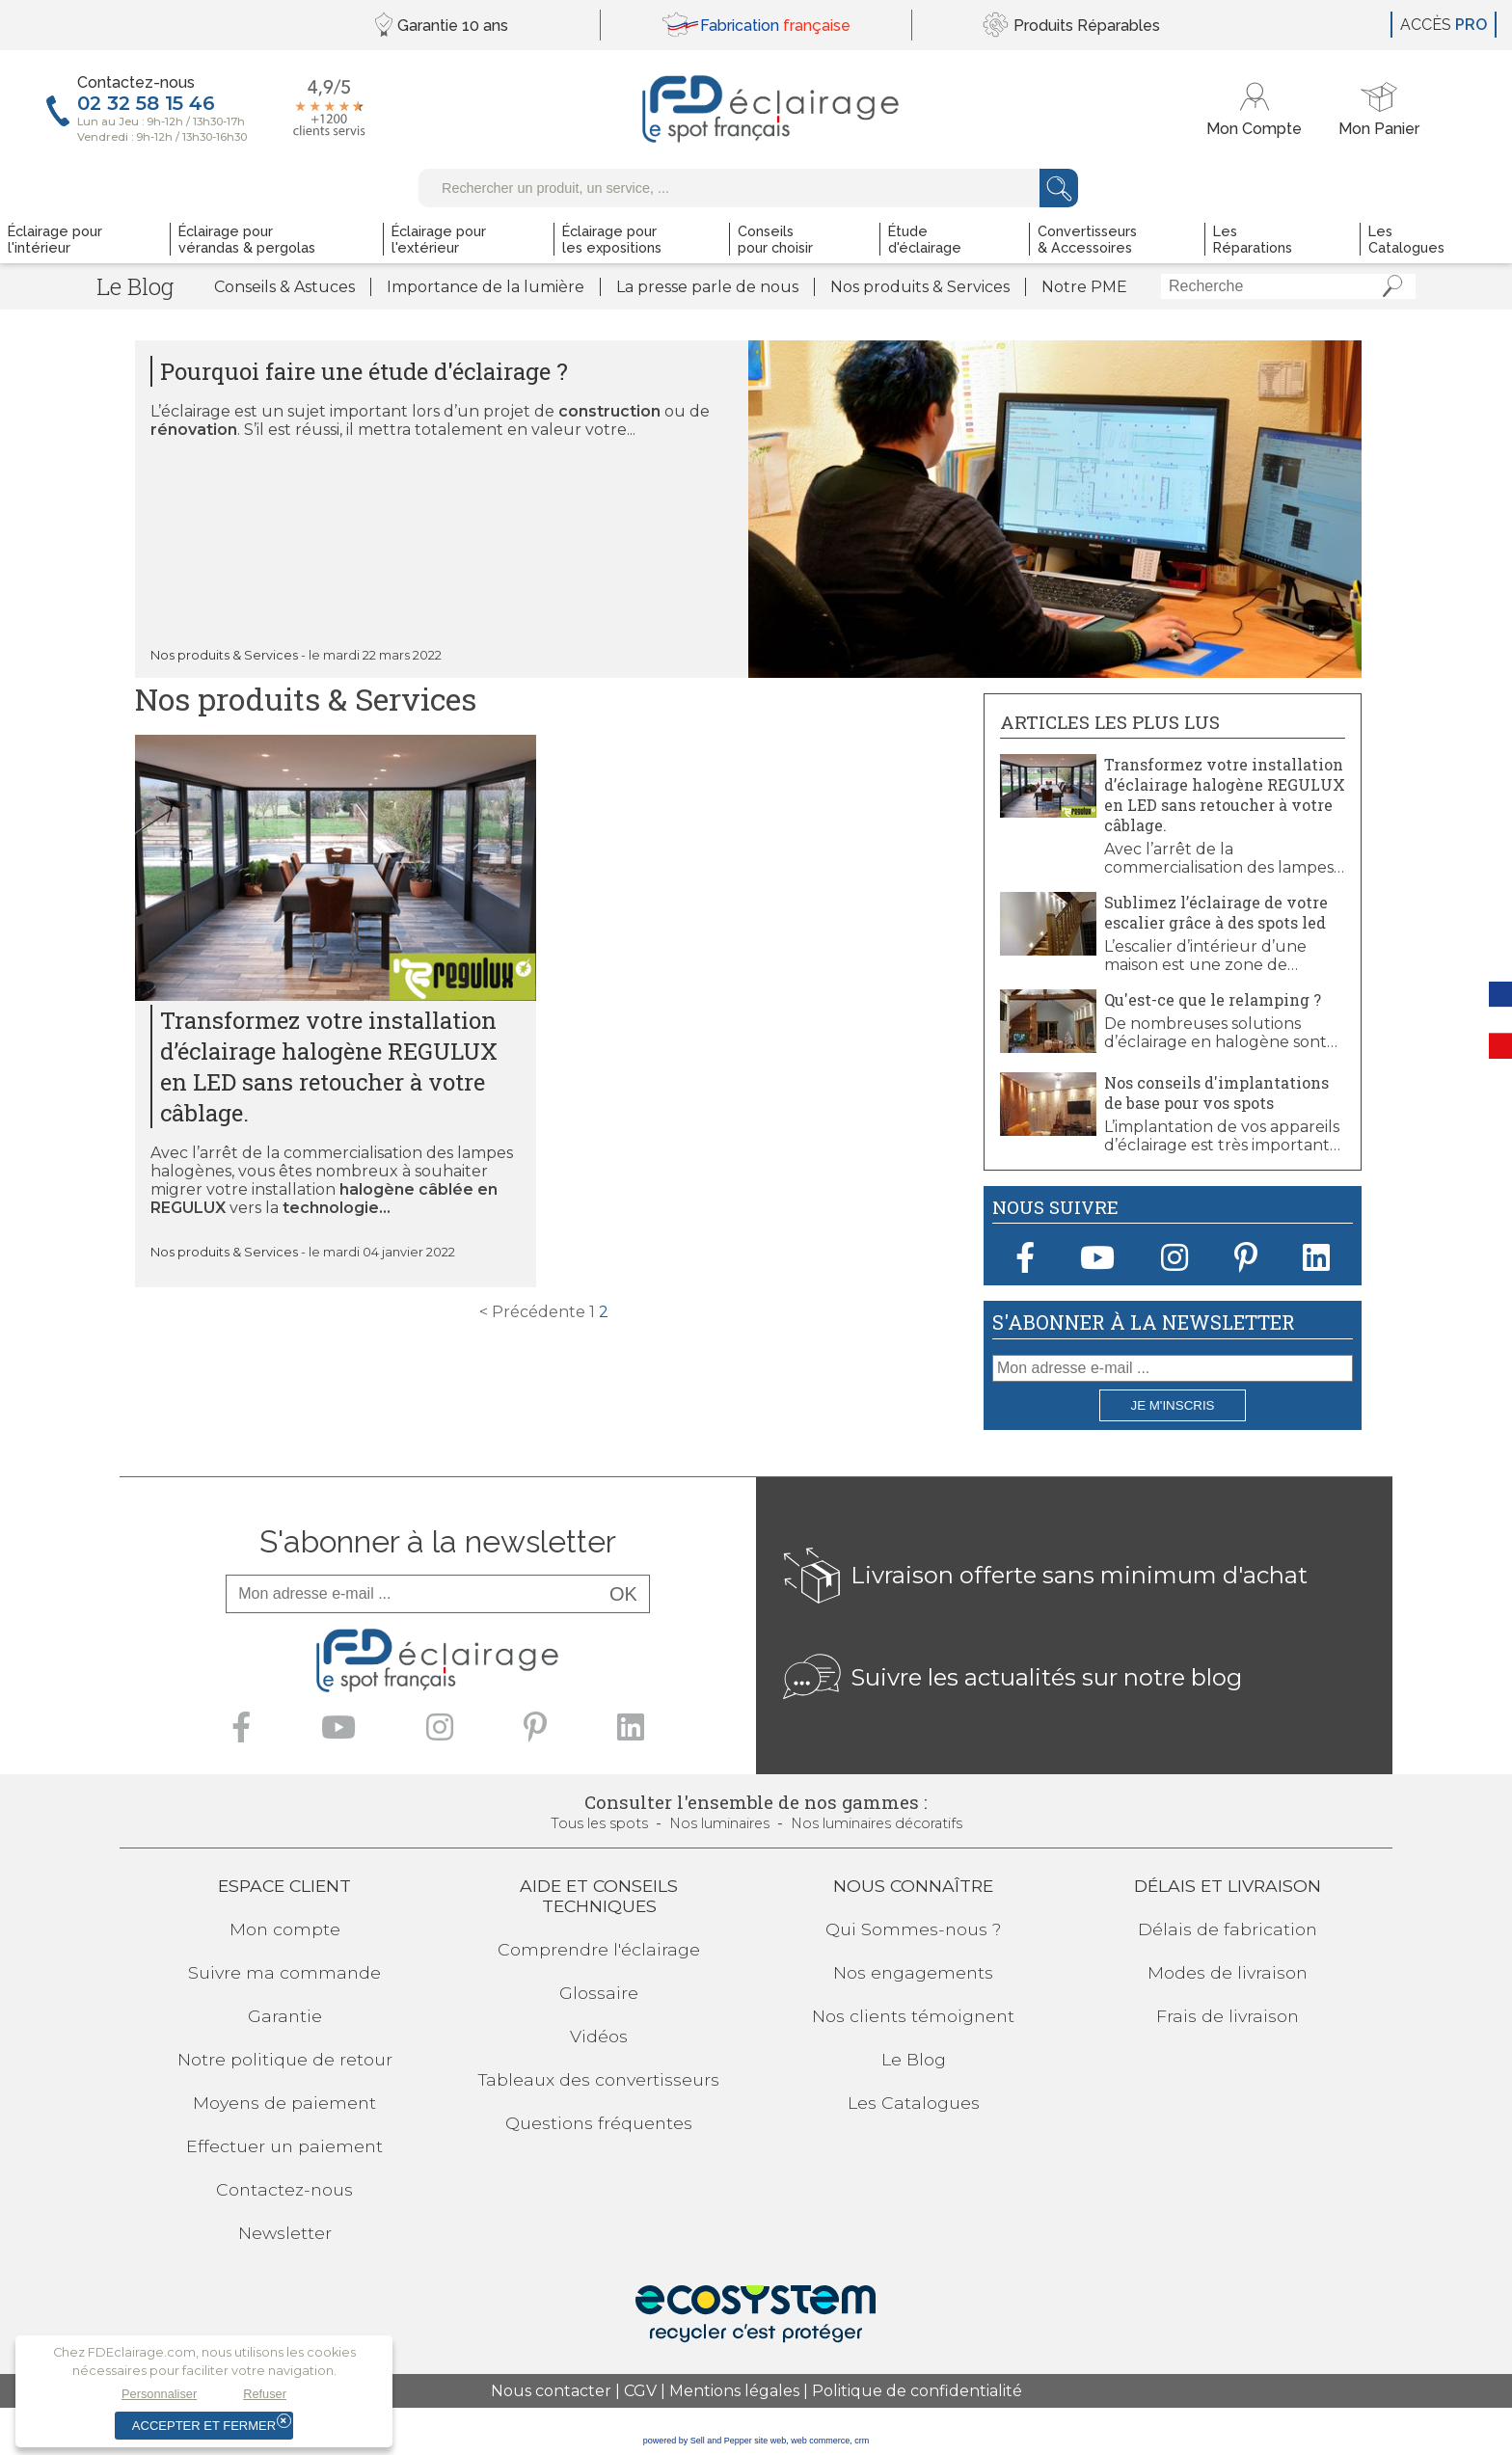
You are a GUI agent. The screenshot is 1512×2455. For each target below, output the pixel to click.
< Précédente (532, 1312)
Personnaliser (159, 2394)
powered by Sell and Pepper (697, 2440)
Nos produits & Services (224, 655)
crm (861, 2440)
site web (770, 2440)
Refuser (264, 2394)
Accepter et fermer (204, 2425)
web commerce (820, 2440)
